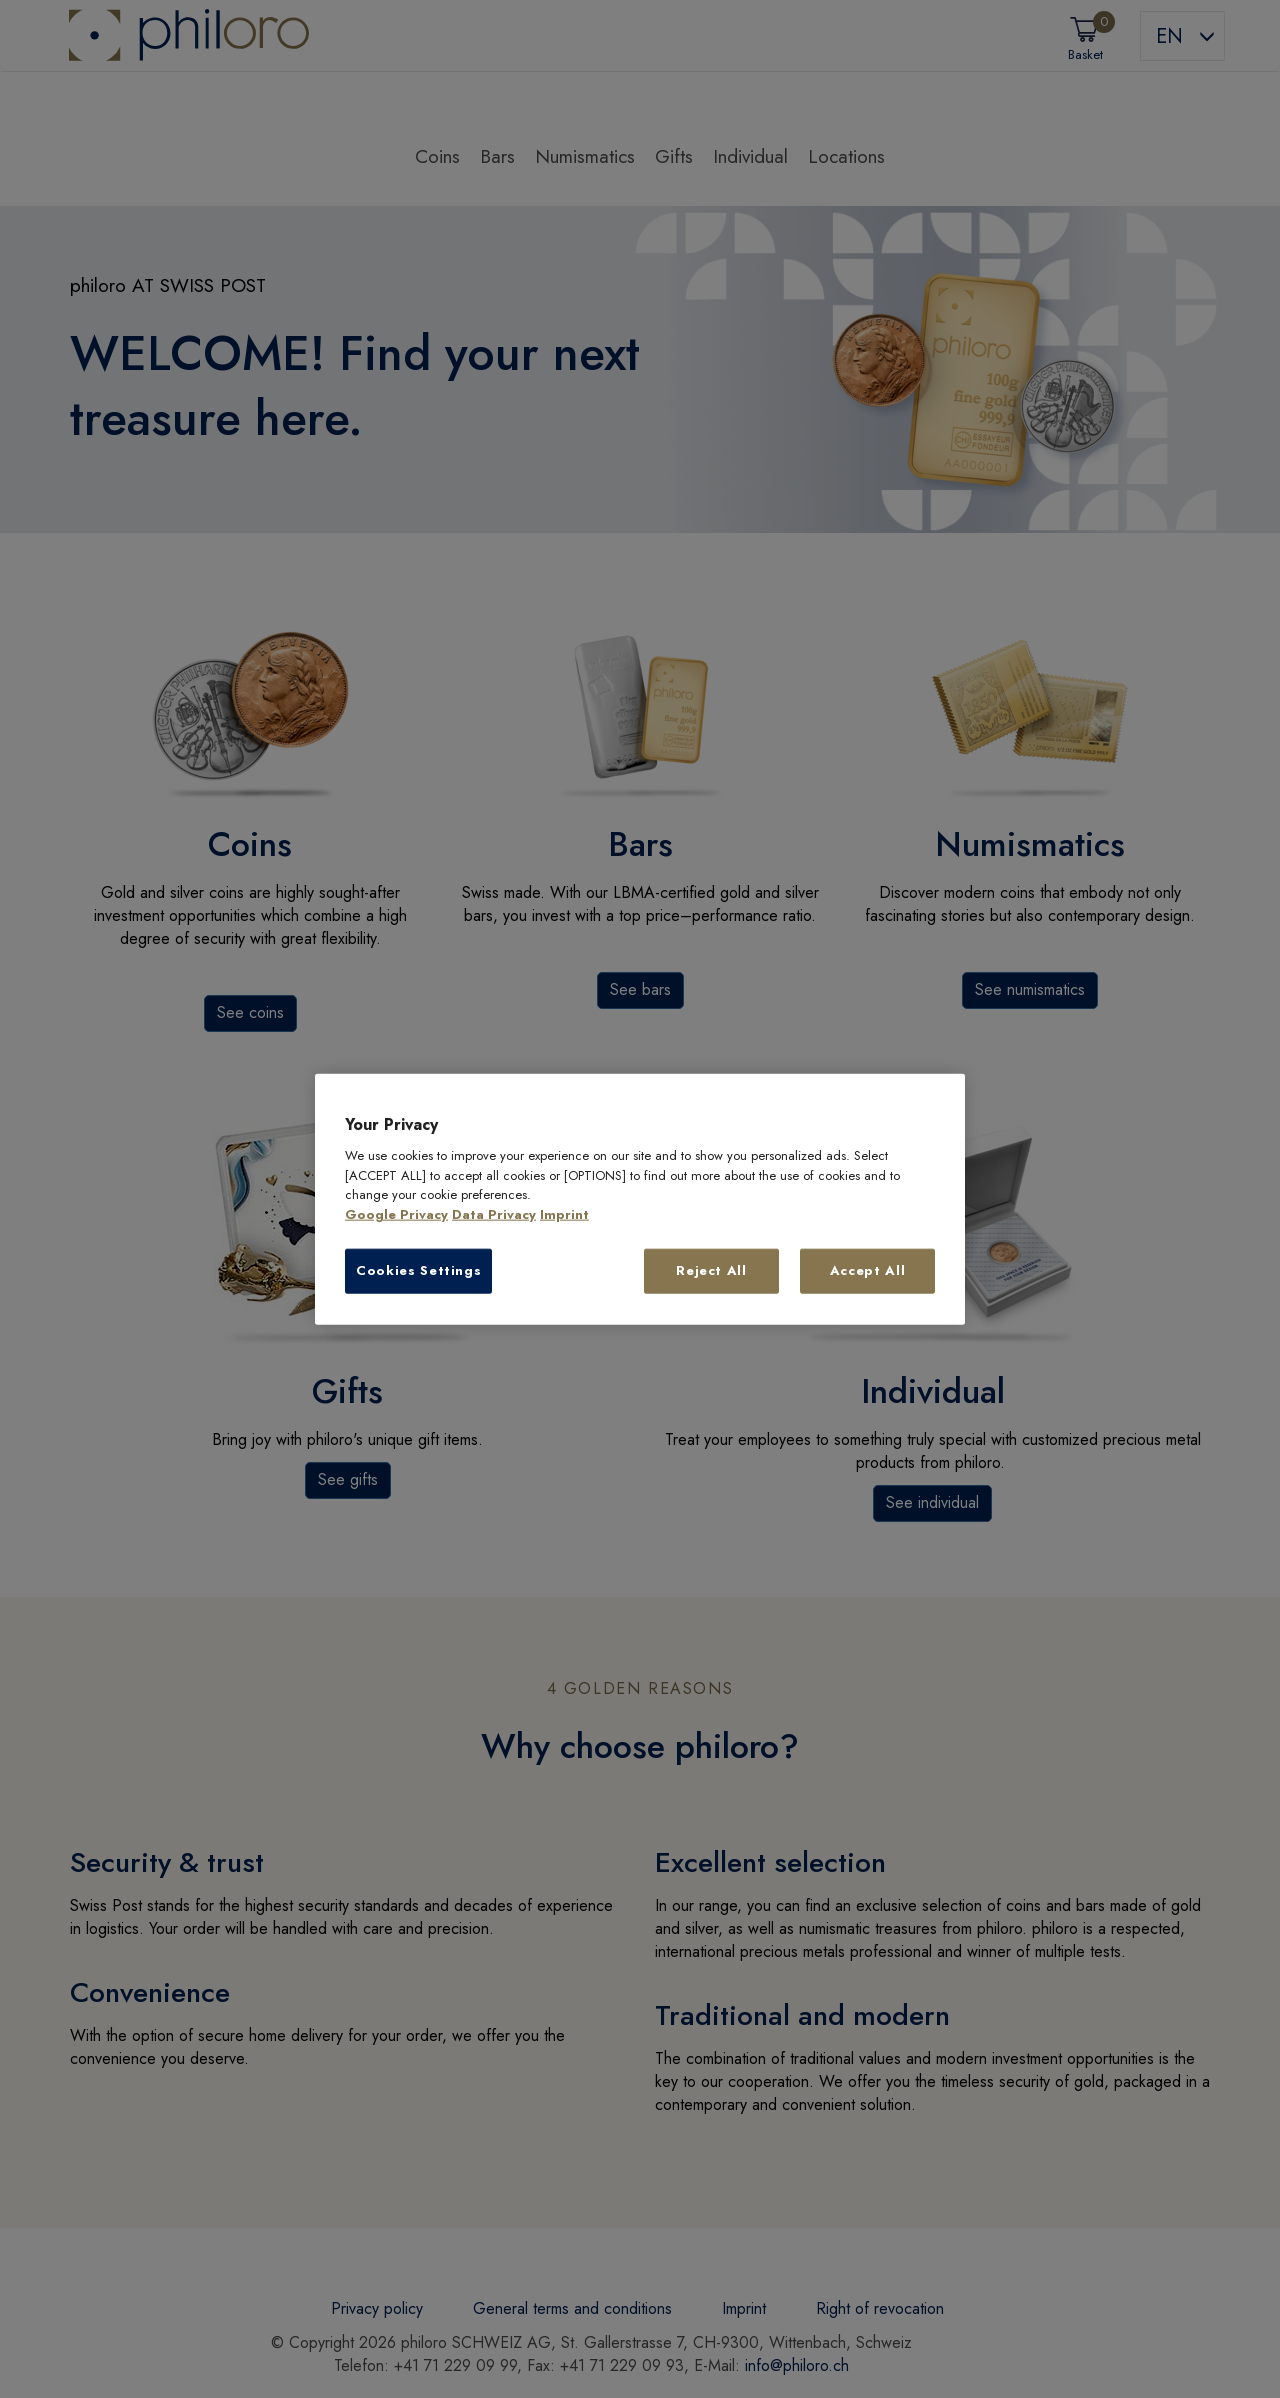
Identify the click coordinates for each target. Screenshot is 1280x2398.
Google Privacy (396, 1214)
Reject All (711, 1270)
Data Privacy (494, 1214)
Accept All (868, 1270)
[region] (640, 1199)
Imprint (564, 1214)
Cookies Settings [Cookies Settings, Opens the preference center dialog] (418, 1270)
